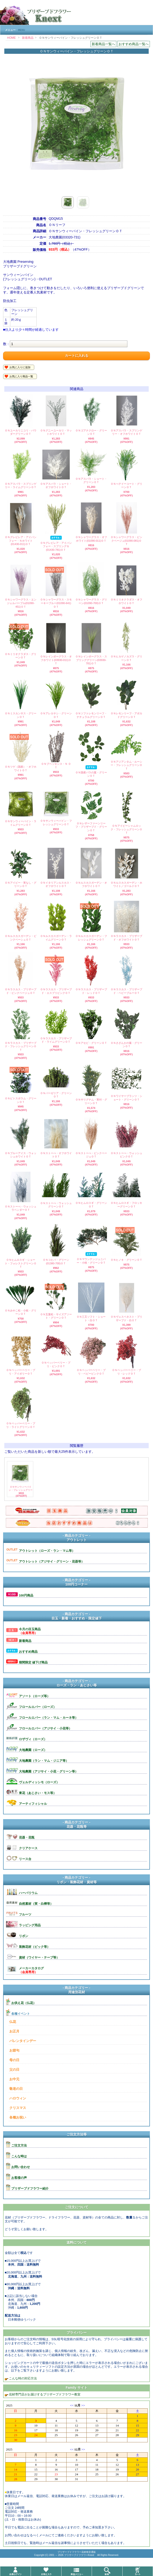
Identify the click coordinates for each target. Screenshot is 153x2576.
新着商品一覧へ (103, 44)
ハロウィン (17, 2098)
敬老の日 (16, 2089)
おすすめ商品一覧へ (134, 44)
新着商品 (28, 37)
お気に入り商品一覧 (21, 376)
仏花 (12, 2022)
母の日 (14, 2060)
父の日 (14, 2069)
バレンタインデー (22, 2041)
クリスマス (17, 2108)
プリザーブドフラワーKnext (79, 2555)
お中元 (14, 2079)
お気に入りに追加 (19, 367)
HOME (11, 37)
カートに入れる (76, 356)
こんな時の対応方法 (22, 2378)
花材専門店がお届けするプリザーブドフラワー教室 (44, 2394)
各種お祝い (17, 2117)
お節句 (14, 2050)
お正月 (14, 2031)
